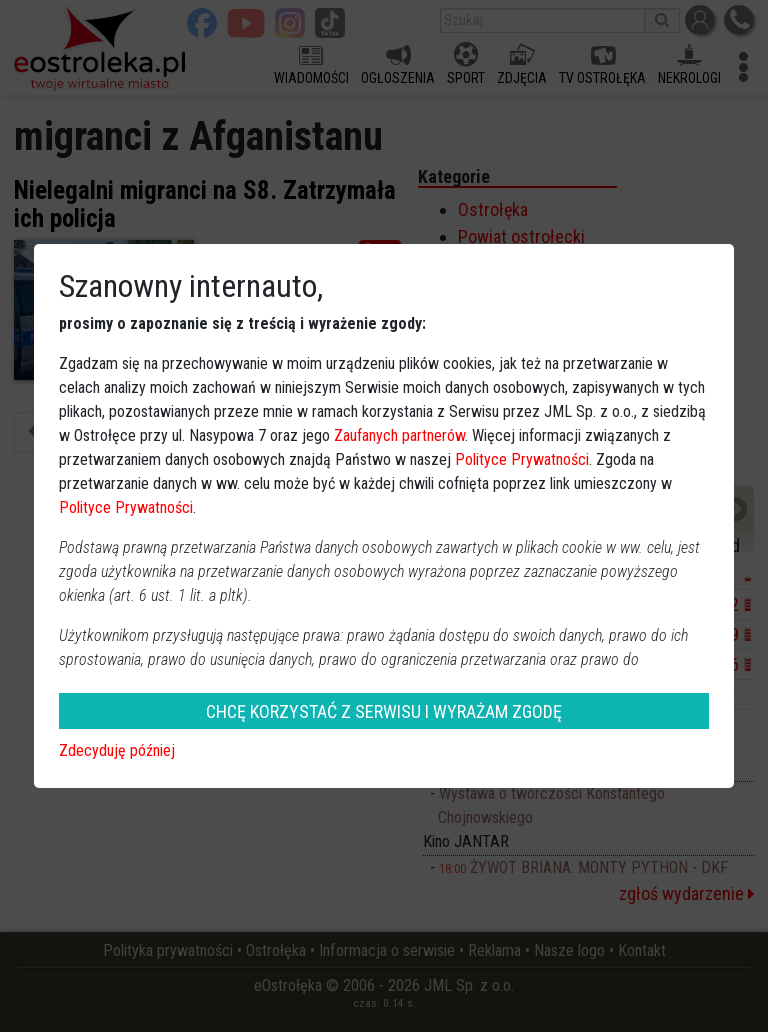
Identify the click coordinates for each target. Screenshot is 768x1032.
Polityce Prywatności (522, 459)
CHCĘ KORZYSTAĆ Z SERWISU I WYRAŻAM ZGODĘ (384, 711)
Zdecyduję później (117, 750)
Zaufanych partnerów (399, 435)
